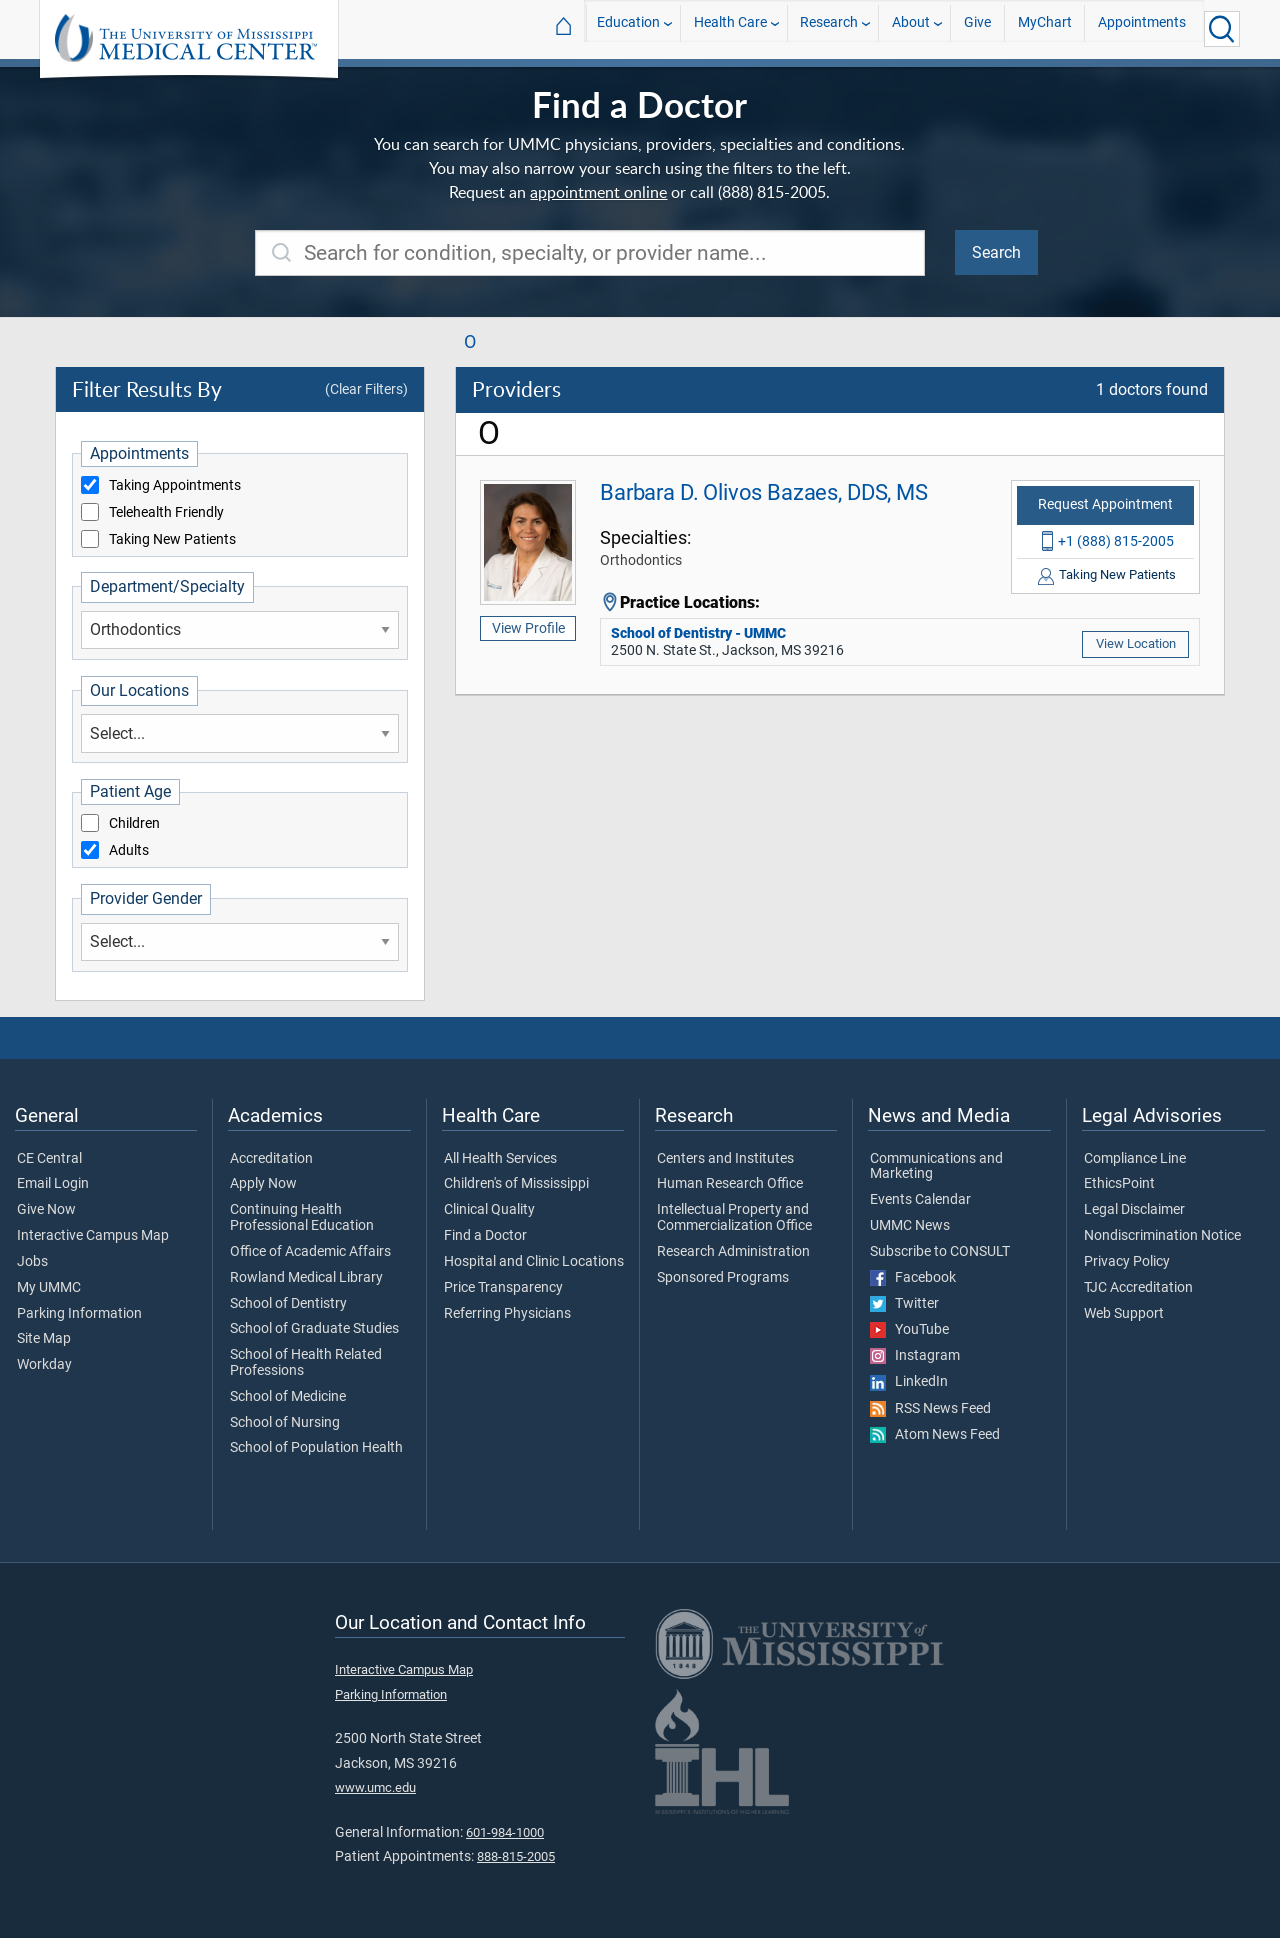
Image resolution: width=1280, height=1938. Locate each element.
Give (977, 28)
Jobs (32, 1262)
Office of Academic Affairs (310, 1252)
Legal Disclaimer (1134, 1210)
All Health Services (500, 1159)
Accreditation (271, 1159)
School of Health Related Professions (306, 1363)
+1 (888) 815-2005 (1116, 541)
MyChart (1045, 28)
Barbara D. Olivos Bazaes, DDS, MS (764, 492)
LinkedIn (909, 1382)
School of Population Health (316, 1448)
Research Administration (733, 1252)
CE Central (49, 1159)
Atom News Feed (935, 1435)
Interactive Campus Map (93, 1236)
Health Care (730, 28)
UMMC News (910, 1226)
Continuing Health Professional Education (302, 1218)
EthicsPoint (1119, 1184)
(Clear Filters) (366, 389)
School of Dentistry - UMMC (698, 633)
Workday (44, 1365)
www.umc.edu (375, 1787)
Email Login (53, 1184)
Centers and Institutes (725, 1159)
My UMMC (49, 1288)
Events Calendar (920, 1200)
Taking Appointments (175, 486)
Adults (129, 851)
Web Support (1124, 1314)
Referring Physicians (507, 1314)
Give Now (46, 1210)
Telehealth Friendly (166, 513)
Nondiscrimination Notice (1162, 1236)
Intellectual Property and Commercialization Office (734, 1218)
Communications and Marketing (936, 1167)
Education (628, 28)
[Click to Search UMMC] (1222, 29)
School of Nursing (285, 1423)
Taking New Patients (172, 540)
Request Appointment (1105, 504)
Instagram (915, 1356)
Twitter (904, 1304)
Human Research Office (730, 1184)
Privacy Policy (1127, 1262)
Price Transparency (503, 1288)
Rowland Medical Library (306, 1278)
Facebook (913, 1278)
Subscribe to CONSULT (940, 1252)
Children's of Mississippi (516, 1184)
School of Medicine (288, 1397)
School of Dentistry (288, 1304)
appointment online (598, 192)
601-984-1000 (505, 1832)
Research (829, 28)
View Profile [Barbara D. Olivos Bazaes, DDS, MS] (528, 628)
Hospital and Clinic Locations (534, 1262)
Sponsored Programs (723, 1278)
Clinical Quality (489, 1210)
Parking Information (79, 1314)
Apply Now (263, 1184)
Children (134, 824)
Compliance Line (1135, 1159)
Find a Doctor (485, 1236)
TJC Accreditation (1138, 1288)
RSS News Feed (930, 1409)
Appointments (1142, 28)
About (911, 28)
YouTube (909, 1330)
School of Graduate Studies (314, 1329)
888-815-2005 (516, 1856)
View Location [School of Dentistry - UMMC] (1136, 643)
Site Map (44, 1339)
